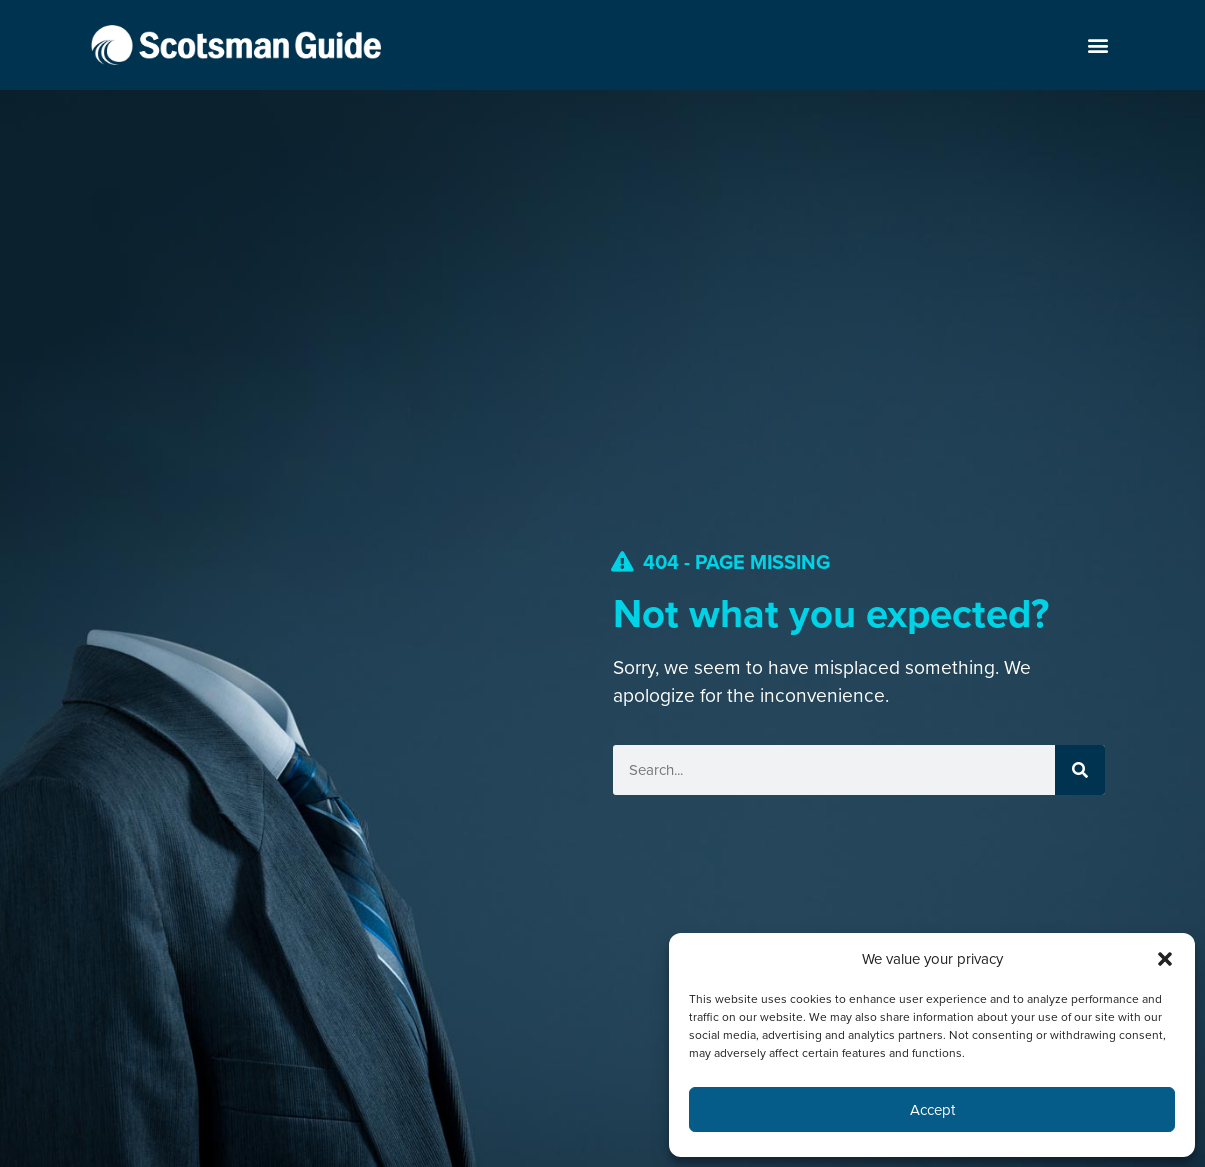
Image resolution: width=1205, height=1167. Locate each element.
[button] (1165, 959)
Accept (932, 1110)
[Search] (1080, 770)
